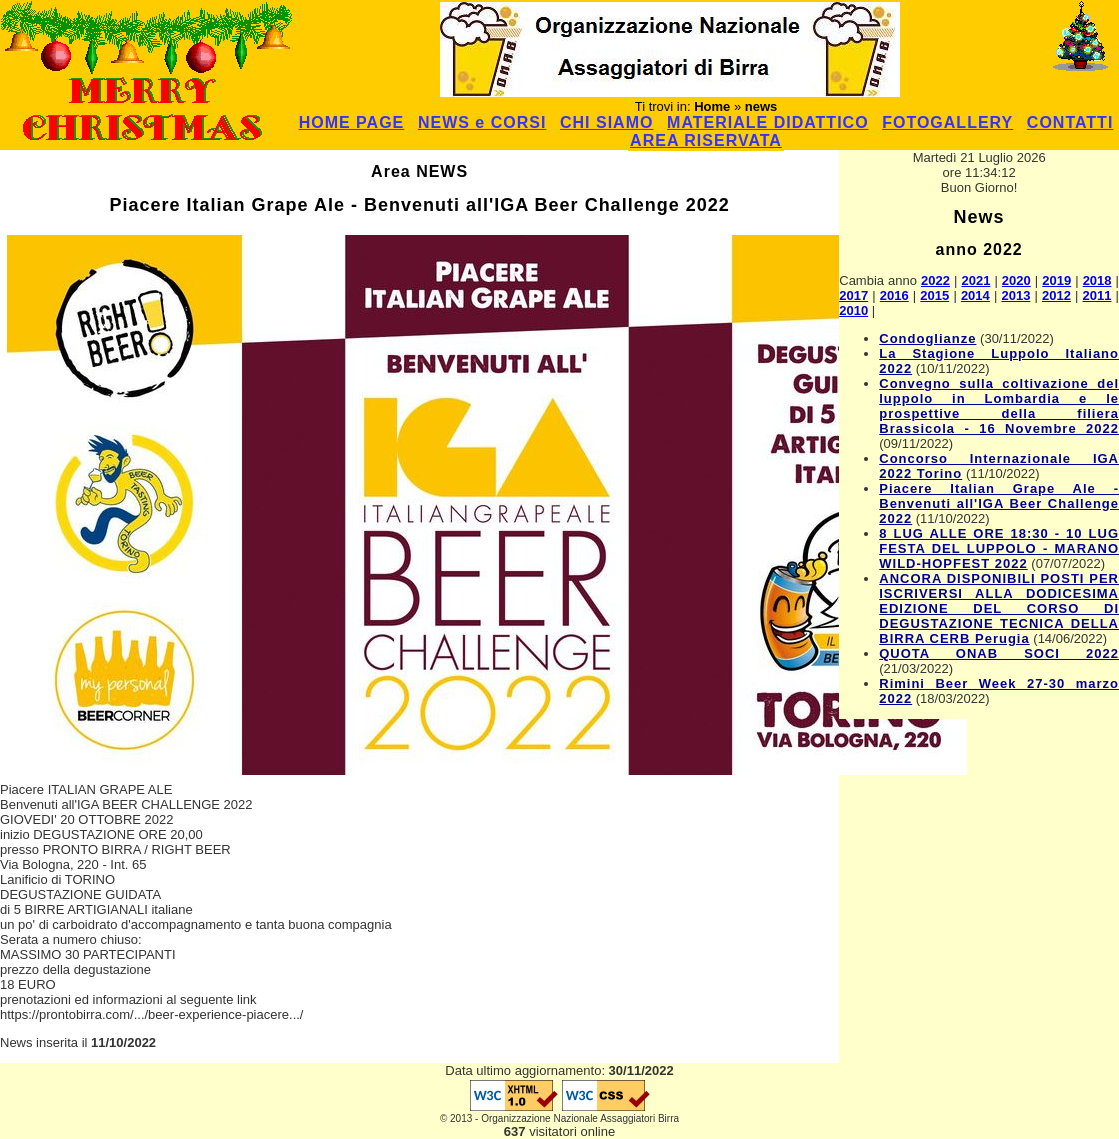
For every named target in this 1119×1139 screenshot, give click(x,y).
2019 (1056, 280)
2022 (935, 280)
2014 (975, 295)
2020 (1016, 280)
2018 (1097, 280)
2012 (1056, 295)
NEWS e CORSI (482, 122)
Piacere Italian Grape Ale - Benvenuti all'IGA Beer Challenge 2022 (999, 503)
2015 (934, 295)
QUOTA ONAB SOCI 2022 (999, 653)
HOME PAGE (352, 122)
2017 (853, 295)
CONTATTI (1070, 122)
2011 (1097, 295)
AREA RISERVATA (706, 140)
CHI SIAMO (606, 122)
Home (712, 106)
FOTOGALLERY (947, 122)
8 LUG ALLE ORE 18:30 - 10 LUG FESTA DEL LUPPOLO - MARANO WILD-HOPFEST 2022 (999, 548)
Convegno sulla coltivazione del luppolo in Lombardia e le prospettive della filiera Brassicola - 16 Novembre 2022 (999, 406)
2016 (894, 295)
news (761, 106)
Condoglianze (927, 338)
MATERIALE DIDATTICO (768, 122)
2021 (975, 280)
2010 (853, 310)
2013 (1015, 295)
